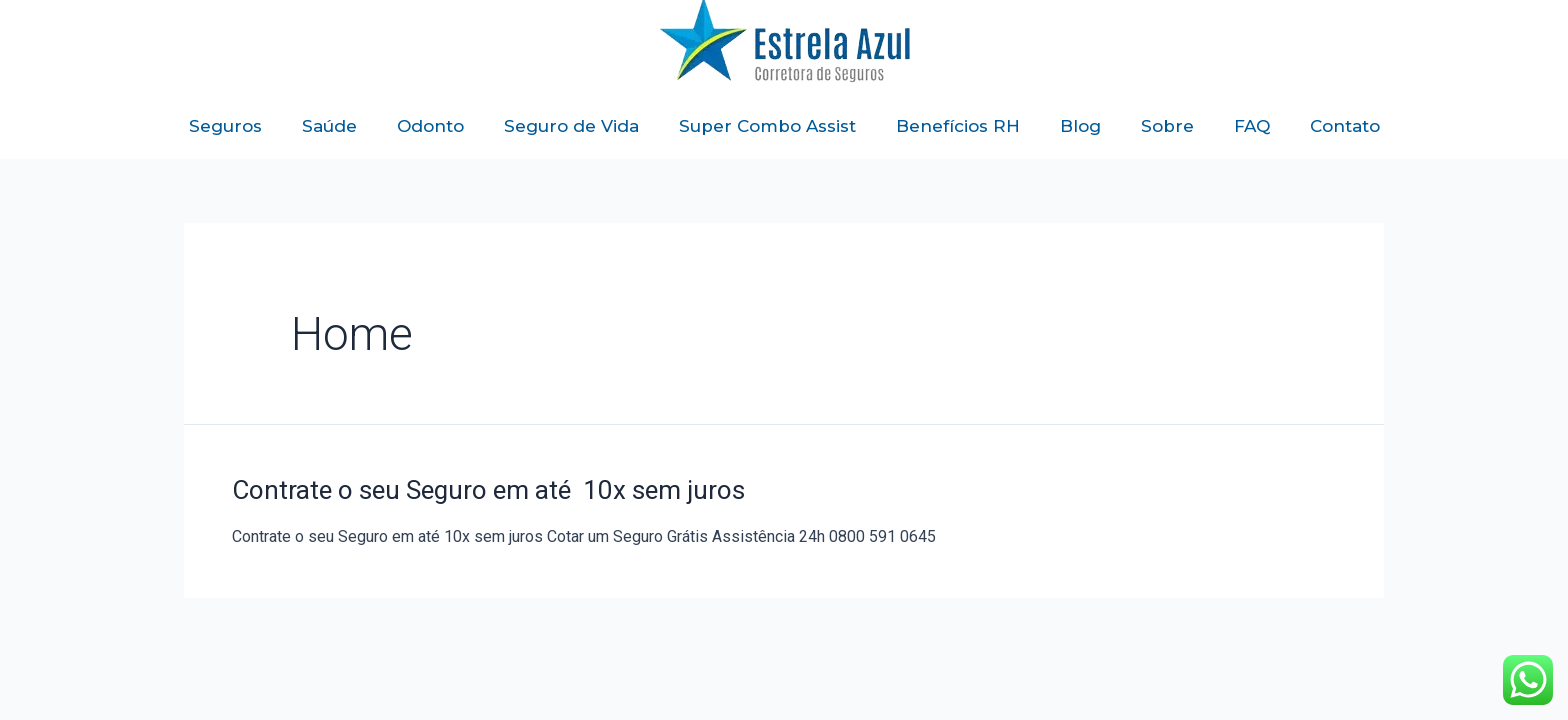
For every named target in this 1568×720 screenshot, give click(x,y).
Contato (1345, 126)
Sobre (1167, 126)
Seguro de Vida (571, 126)
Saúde (329, 126)
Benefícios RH (958, 126)
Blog (1080, 126)
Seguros (225, 126)
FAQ (1252, 126)
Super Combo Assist (767, 126)
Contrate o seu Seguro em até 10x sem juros (488, 490)
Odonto (430, 126)
